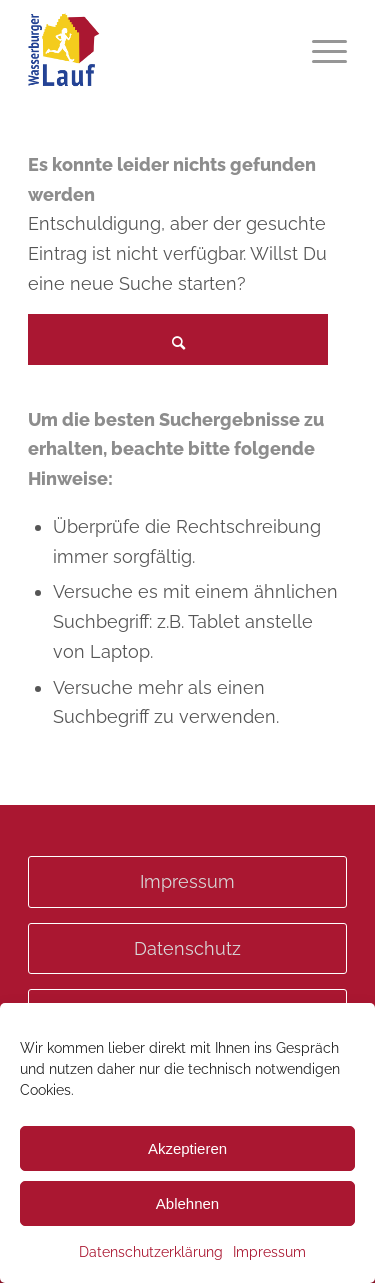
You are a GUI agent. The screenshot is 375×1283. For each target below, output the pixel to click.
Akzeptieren (187, 1148)
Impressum (269, 1252)
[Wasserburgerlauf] (155, 50)
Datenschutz (187, 948)
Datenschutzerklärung (151, 1252)
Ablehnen (187, 1203)
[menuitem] (319, 50)
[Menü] (319, 50)
